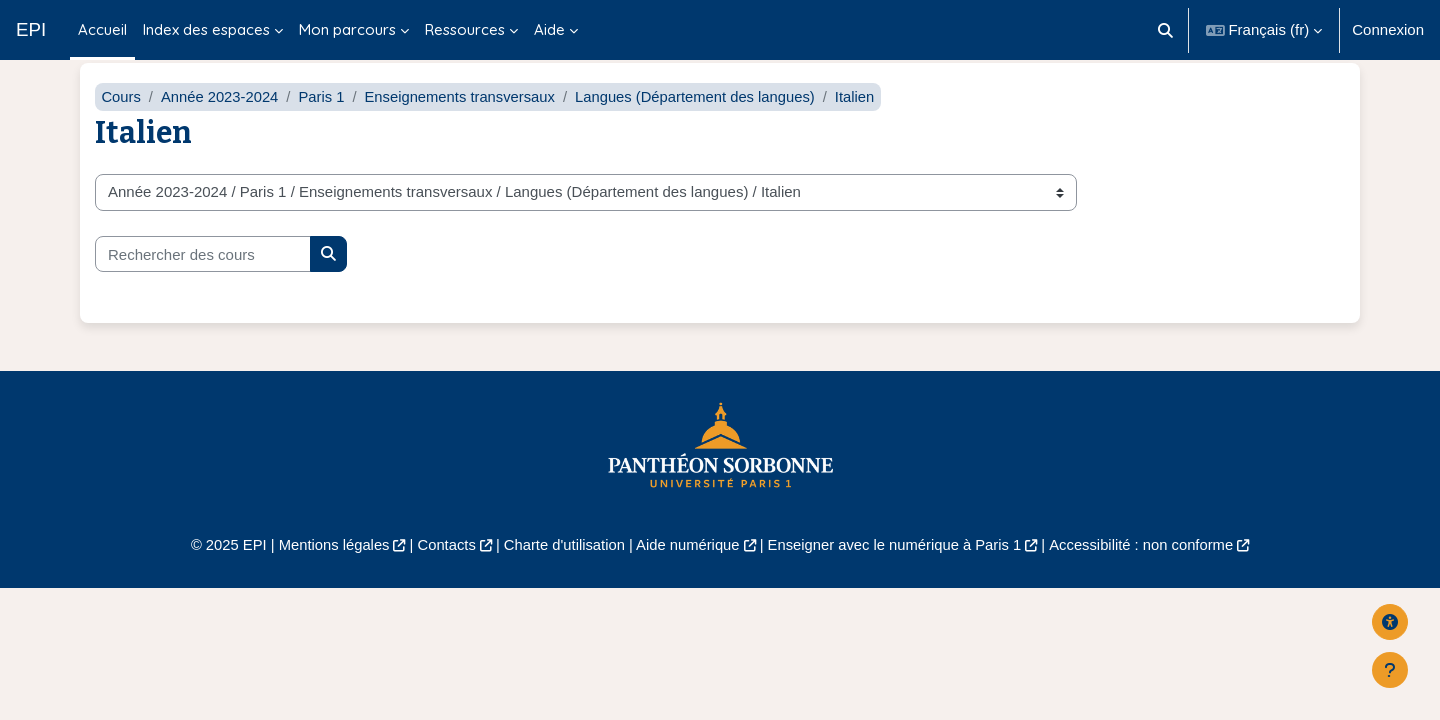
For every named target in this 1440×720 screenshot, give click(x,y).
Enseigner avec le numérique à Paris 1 (898, 566)
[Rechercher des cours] (203, 275)
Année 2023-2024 (221, 117)
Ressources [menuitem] (465, 29)
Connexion (1388, 29)
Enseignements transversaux (464, 117)
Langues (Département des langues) (704, 117)
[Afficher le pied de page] (1390, 670)
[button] (1165, 30)
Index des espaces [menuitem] (206, 29)
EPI (31, 29)
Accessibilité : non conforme (1149, 566)
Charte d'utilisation (561, 566)
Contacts (441, 566)
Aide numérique (686, 566)
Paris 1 (324, 117)
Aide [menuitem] (549, 29)
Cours (121, 117)
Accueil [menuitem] (102, 29)
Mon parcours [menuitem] (347, 29)
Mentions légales (326, 566)
